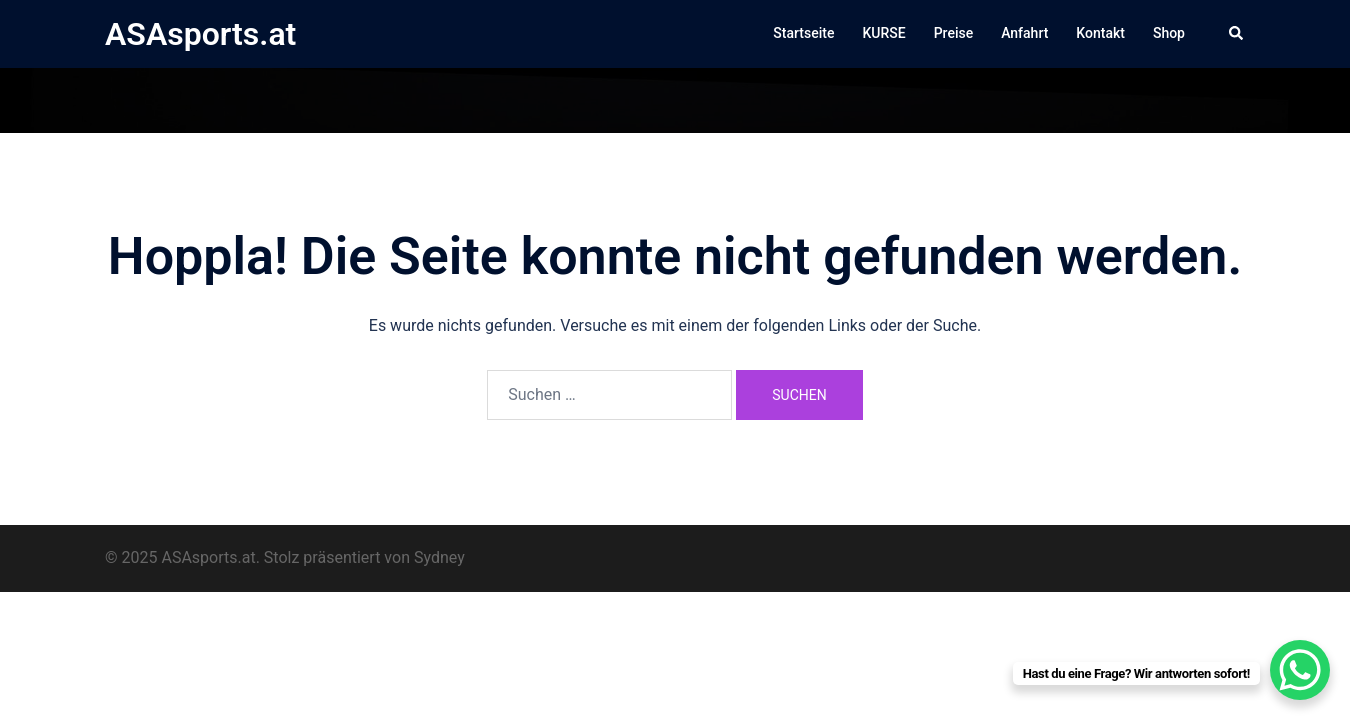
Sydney (439, 557)
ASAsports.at (200, 34)
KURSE (883, 33)
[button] (1237, 34)
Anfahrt (1024, 33)
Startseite (803, 33)
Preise (954, 33)
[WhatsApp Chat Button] (1300, 670)
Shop (1169, 33)
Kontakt (1100, 33)
